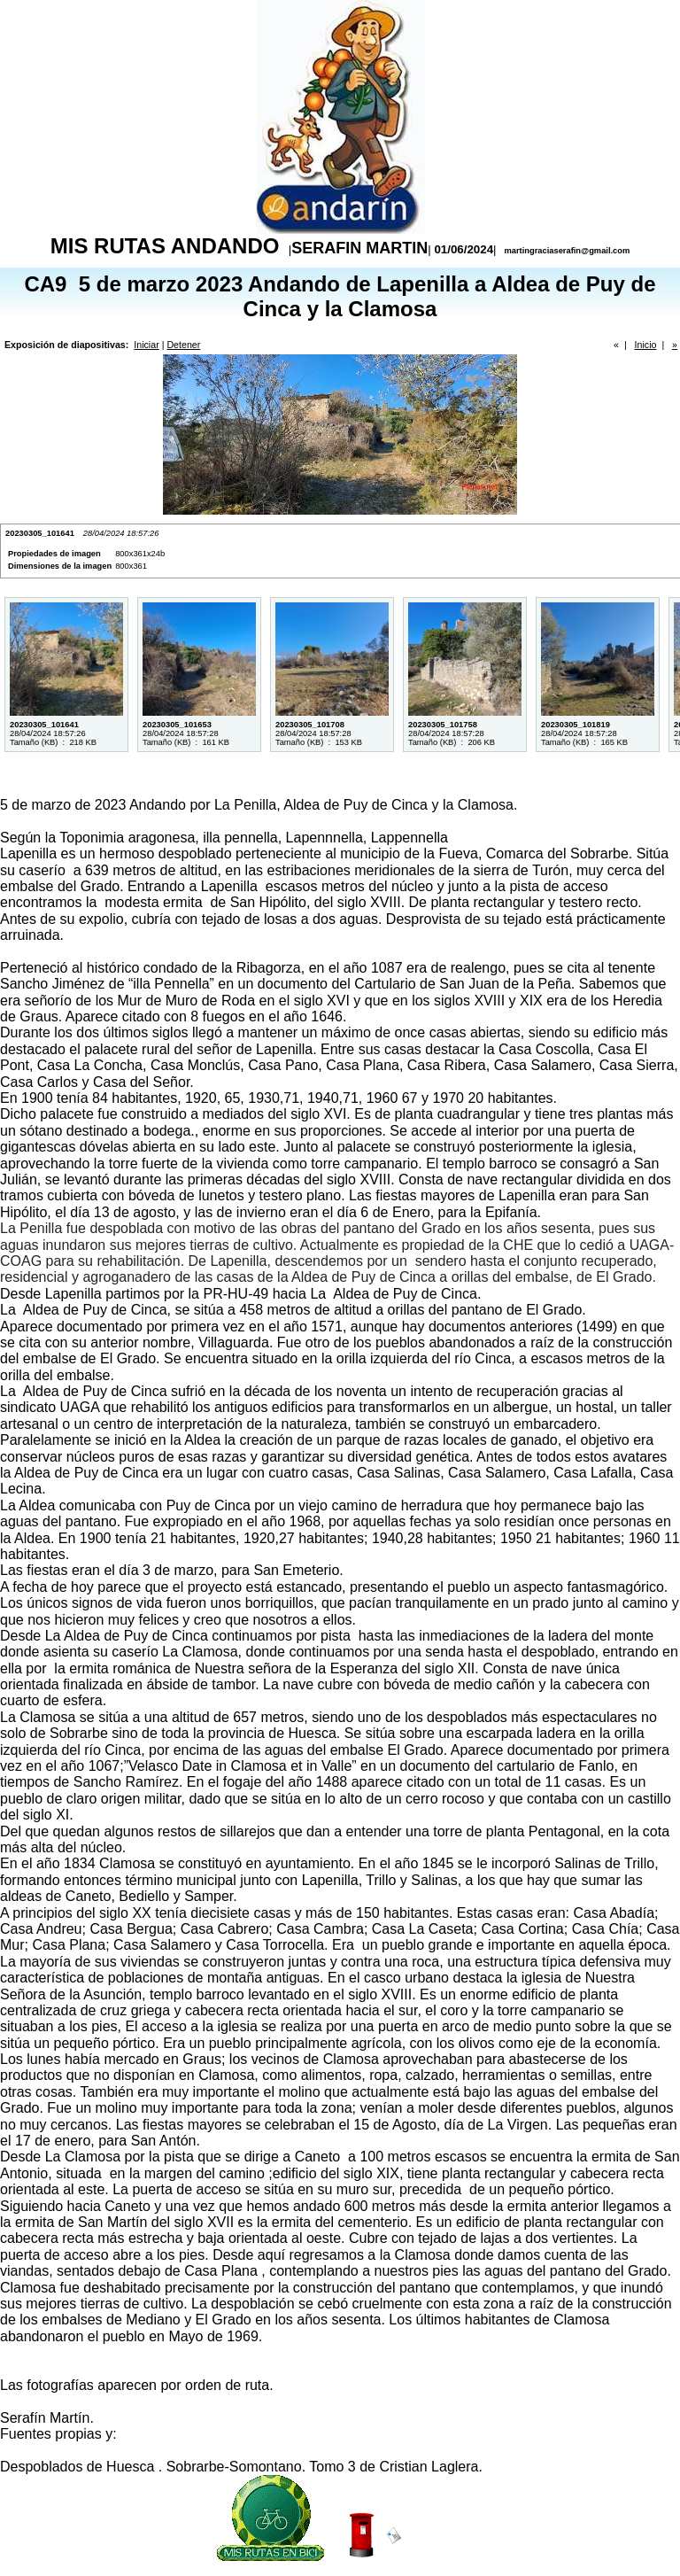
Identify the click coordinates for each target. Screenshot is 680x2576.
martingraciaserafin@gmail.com (566, 250)
